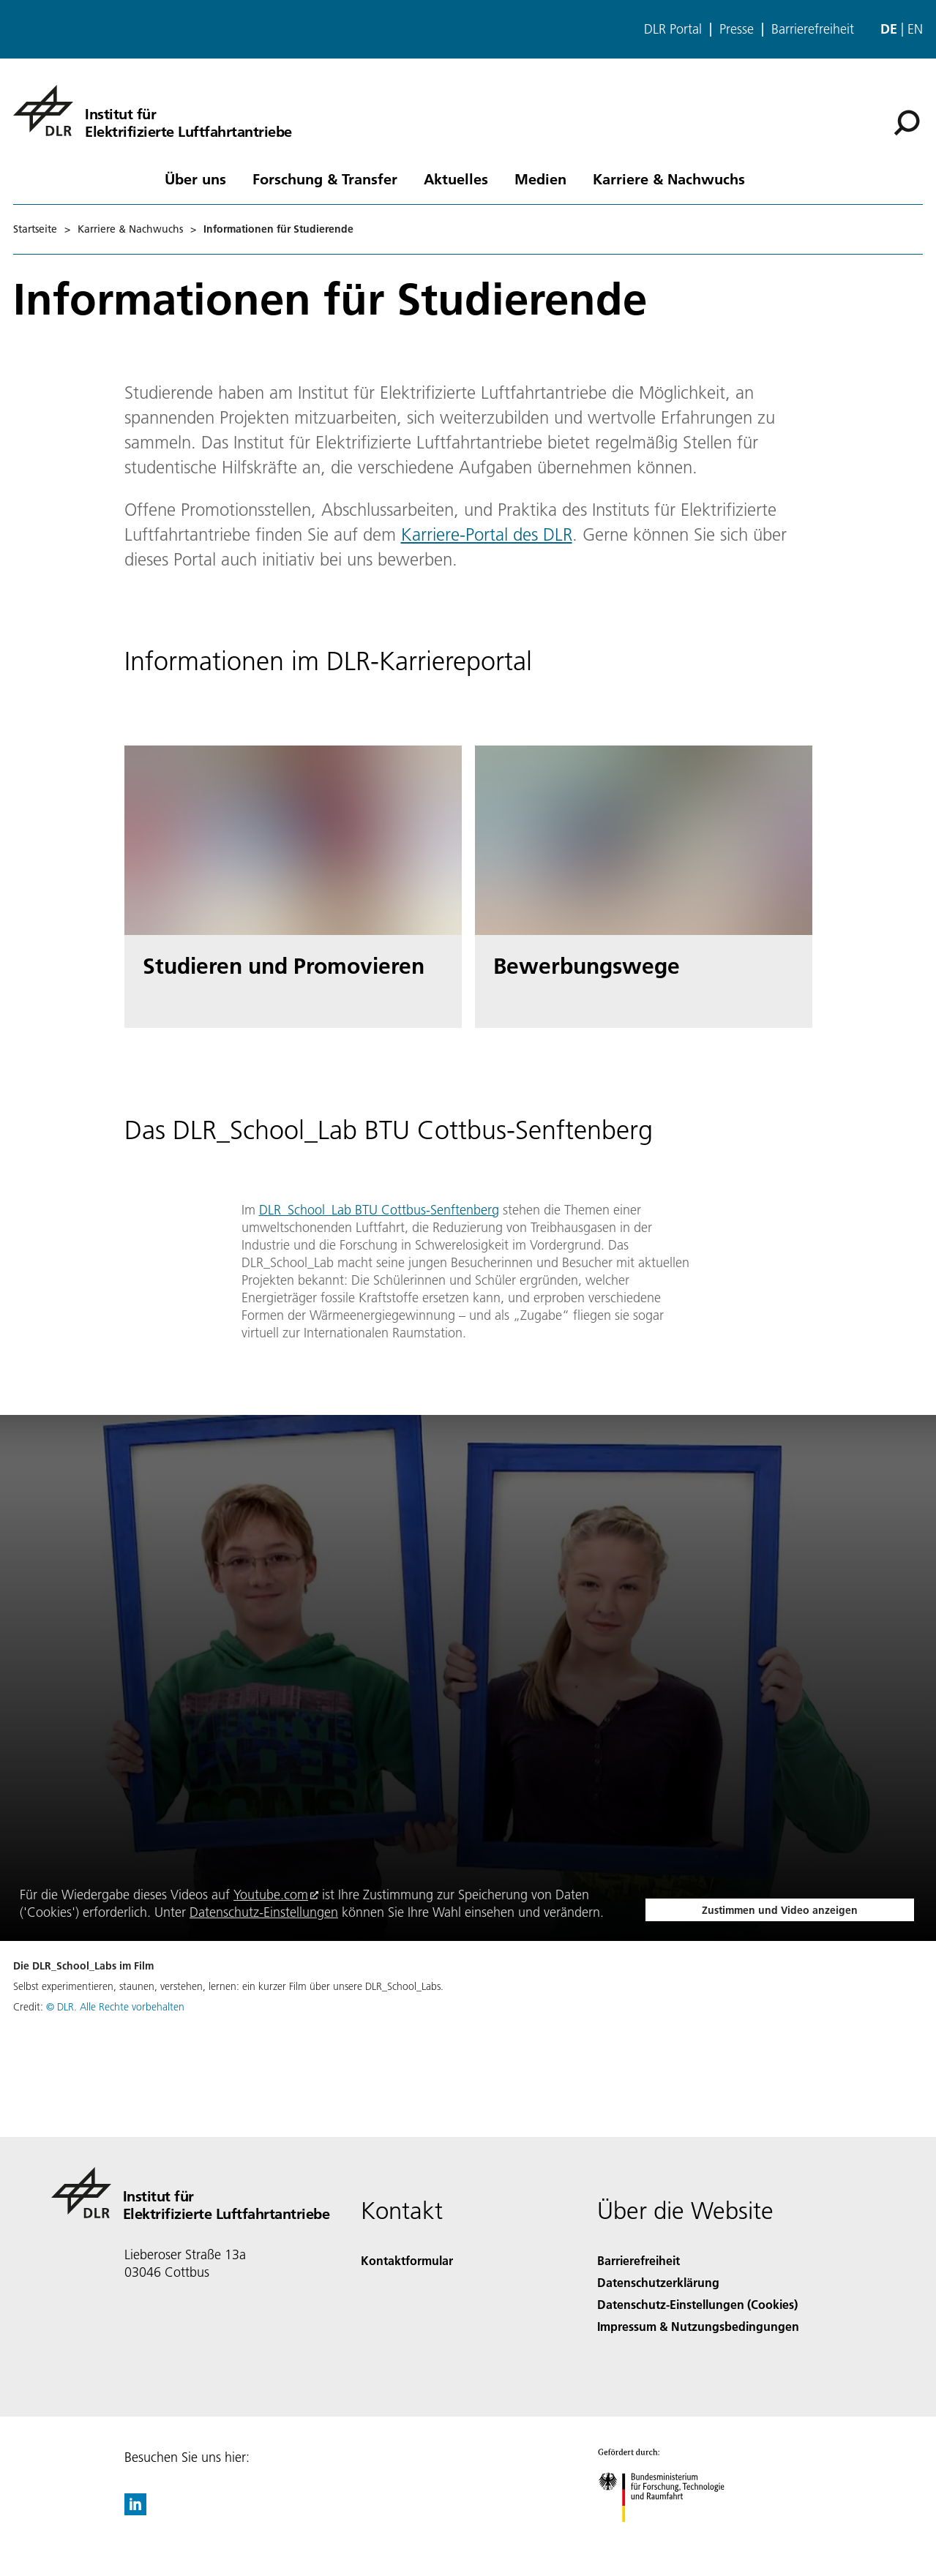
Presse (736, 29)
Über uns (195, 178)
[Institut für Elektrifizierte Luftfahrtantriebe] (152, 110)
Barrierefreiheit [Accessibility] (638, 2260)
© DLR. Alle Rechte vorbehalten (115, 2006)
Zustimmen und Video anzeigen (780, 1910)
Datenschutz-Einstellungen (264, 1912)
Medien (540, 178)
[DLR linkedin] (135, 2510)
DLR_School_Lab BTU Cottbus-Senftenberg (379, 1209)
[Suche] (907, 123)
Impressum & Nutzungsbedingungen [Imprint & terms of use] (698, 2326)
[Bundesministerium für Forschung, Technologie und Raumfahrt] (669, 2534)
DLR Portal (673, 29)
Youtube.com (270, 1894)
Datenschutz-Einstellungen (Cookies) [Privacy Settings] (697, 2304)
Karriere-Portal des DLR (486, 534)
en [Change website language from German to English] (915, 28)
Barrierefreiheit (812, 29)
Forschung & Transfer (324, 178)
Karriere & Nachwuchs (669, 178)
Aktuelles (456, 178)
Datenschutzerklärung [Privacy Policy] (658, 2282)
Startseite (35, 229)
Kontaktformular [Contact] (407, 2260)
